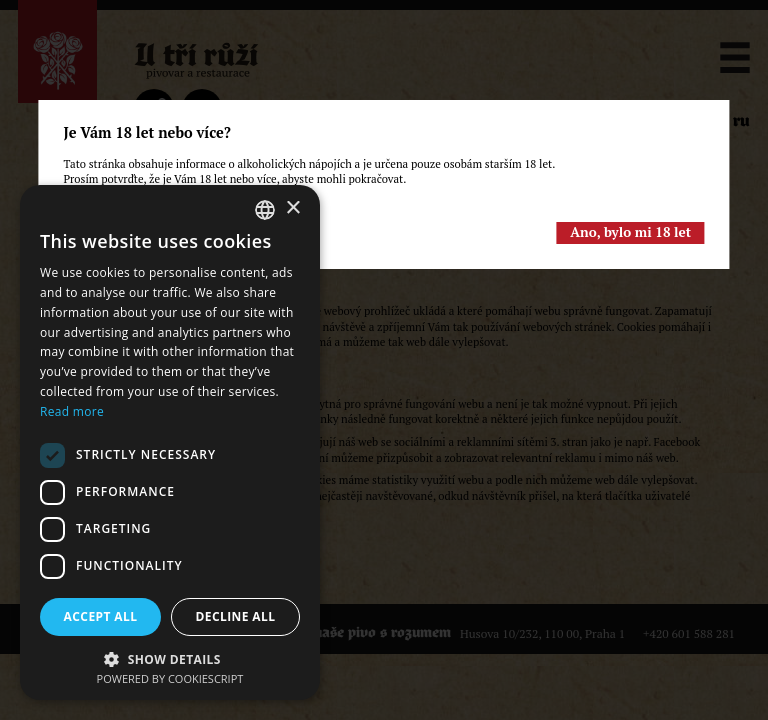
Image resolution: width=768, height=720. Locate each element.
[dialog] (170, 442)
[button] (170, 657)
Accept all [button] (101, 616)
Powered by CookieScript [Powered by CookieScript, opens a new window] (170, 678)
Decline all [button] (236, 616)
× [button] (292, 208)
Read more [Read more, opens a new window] (72, 411)
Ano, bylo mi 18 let (630, 232)
